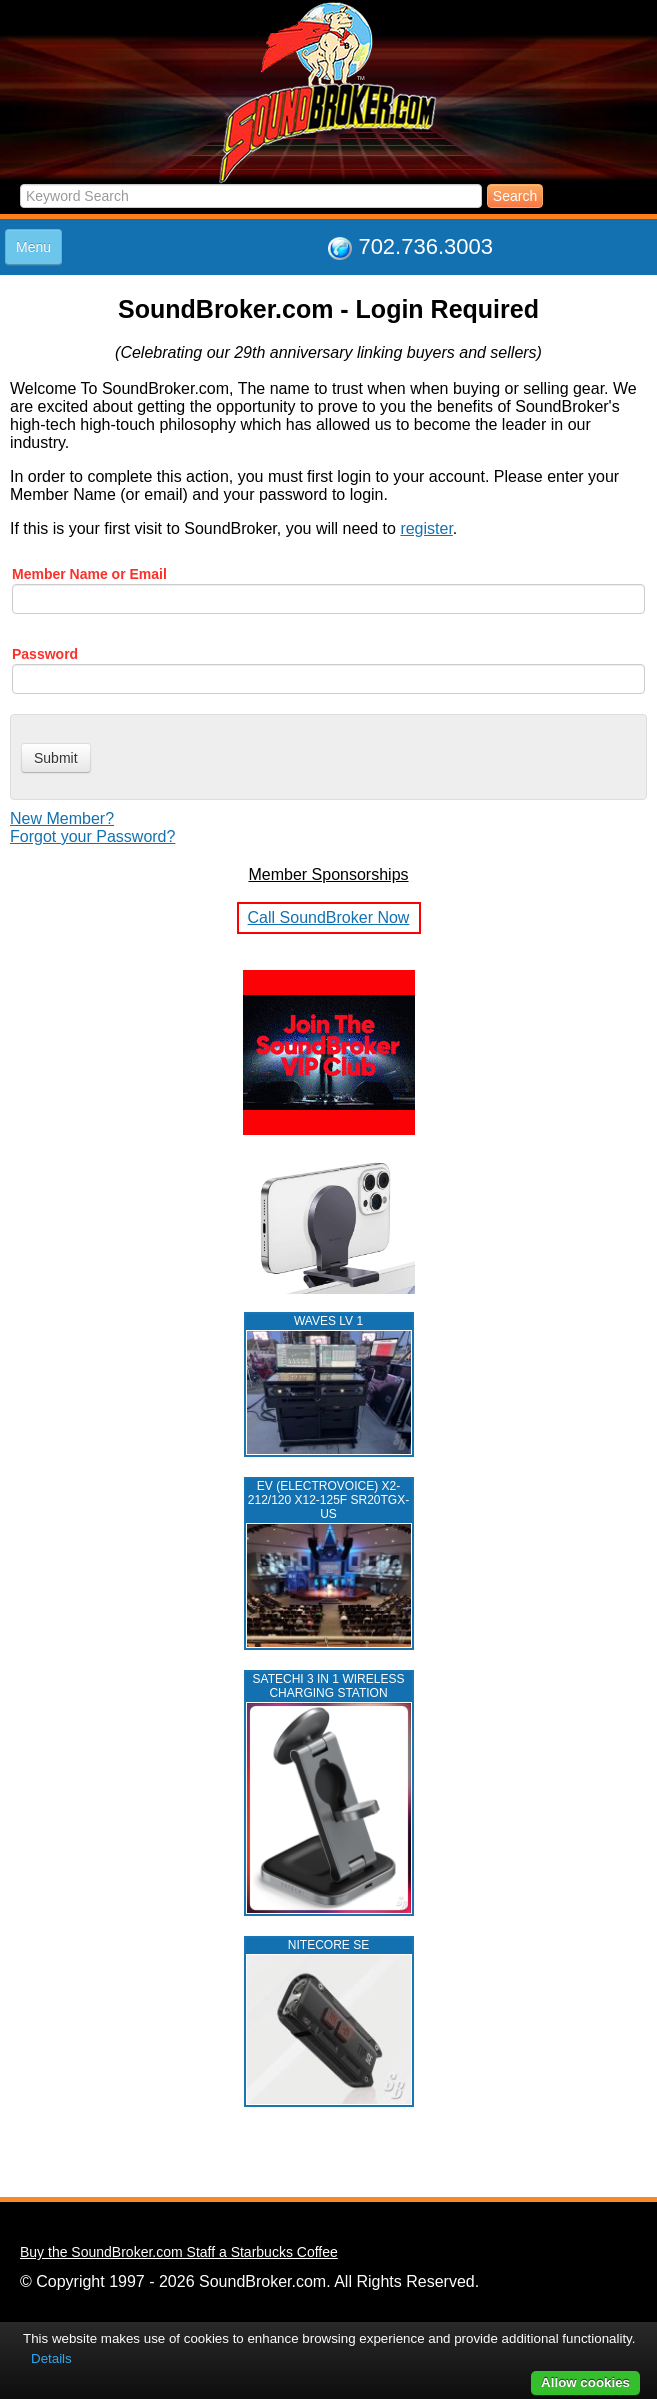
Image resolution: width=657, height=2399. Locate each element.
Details (51, 2358)
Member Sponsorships (328, 874)
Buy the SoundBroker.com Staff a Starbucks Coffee (179, 2252)
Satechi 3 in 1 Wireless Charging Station (329, 1686)
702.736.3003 (425, 246)
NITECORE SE (328, 1945)
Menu (33, 247)
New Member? (62, 818)
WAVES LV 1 (328, 1321)
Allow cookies (585, 2382)
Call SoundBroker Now (329, 917)
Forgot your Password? (92, 836)
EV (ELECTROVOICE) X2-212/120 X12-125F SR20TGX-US (328, 1500)
